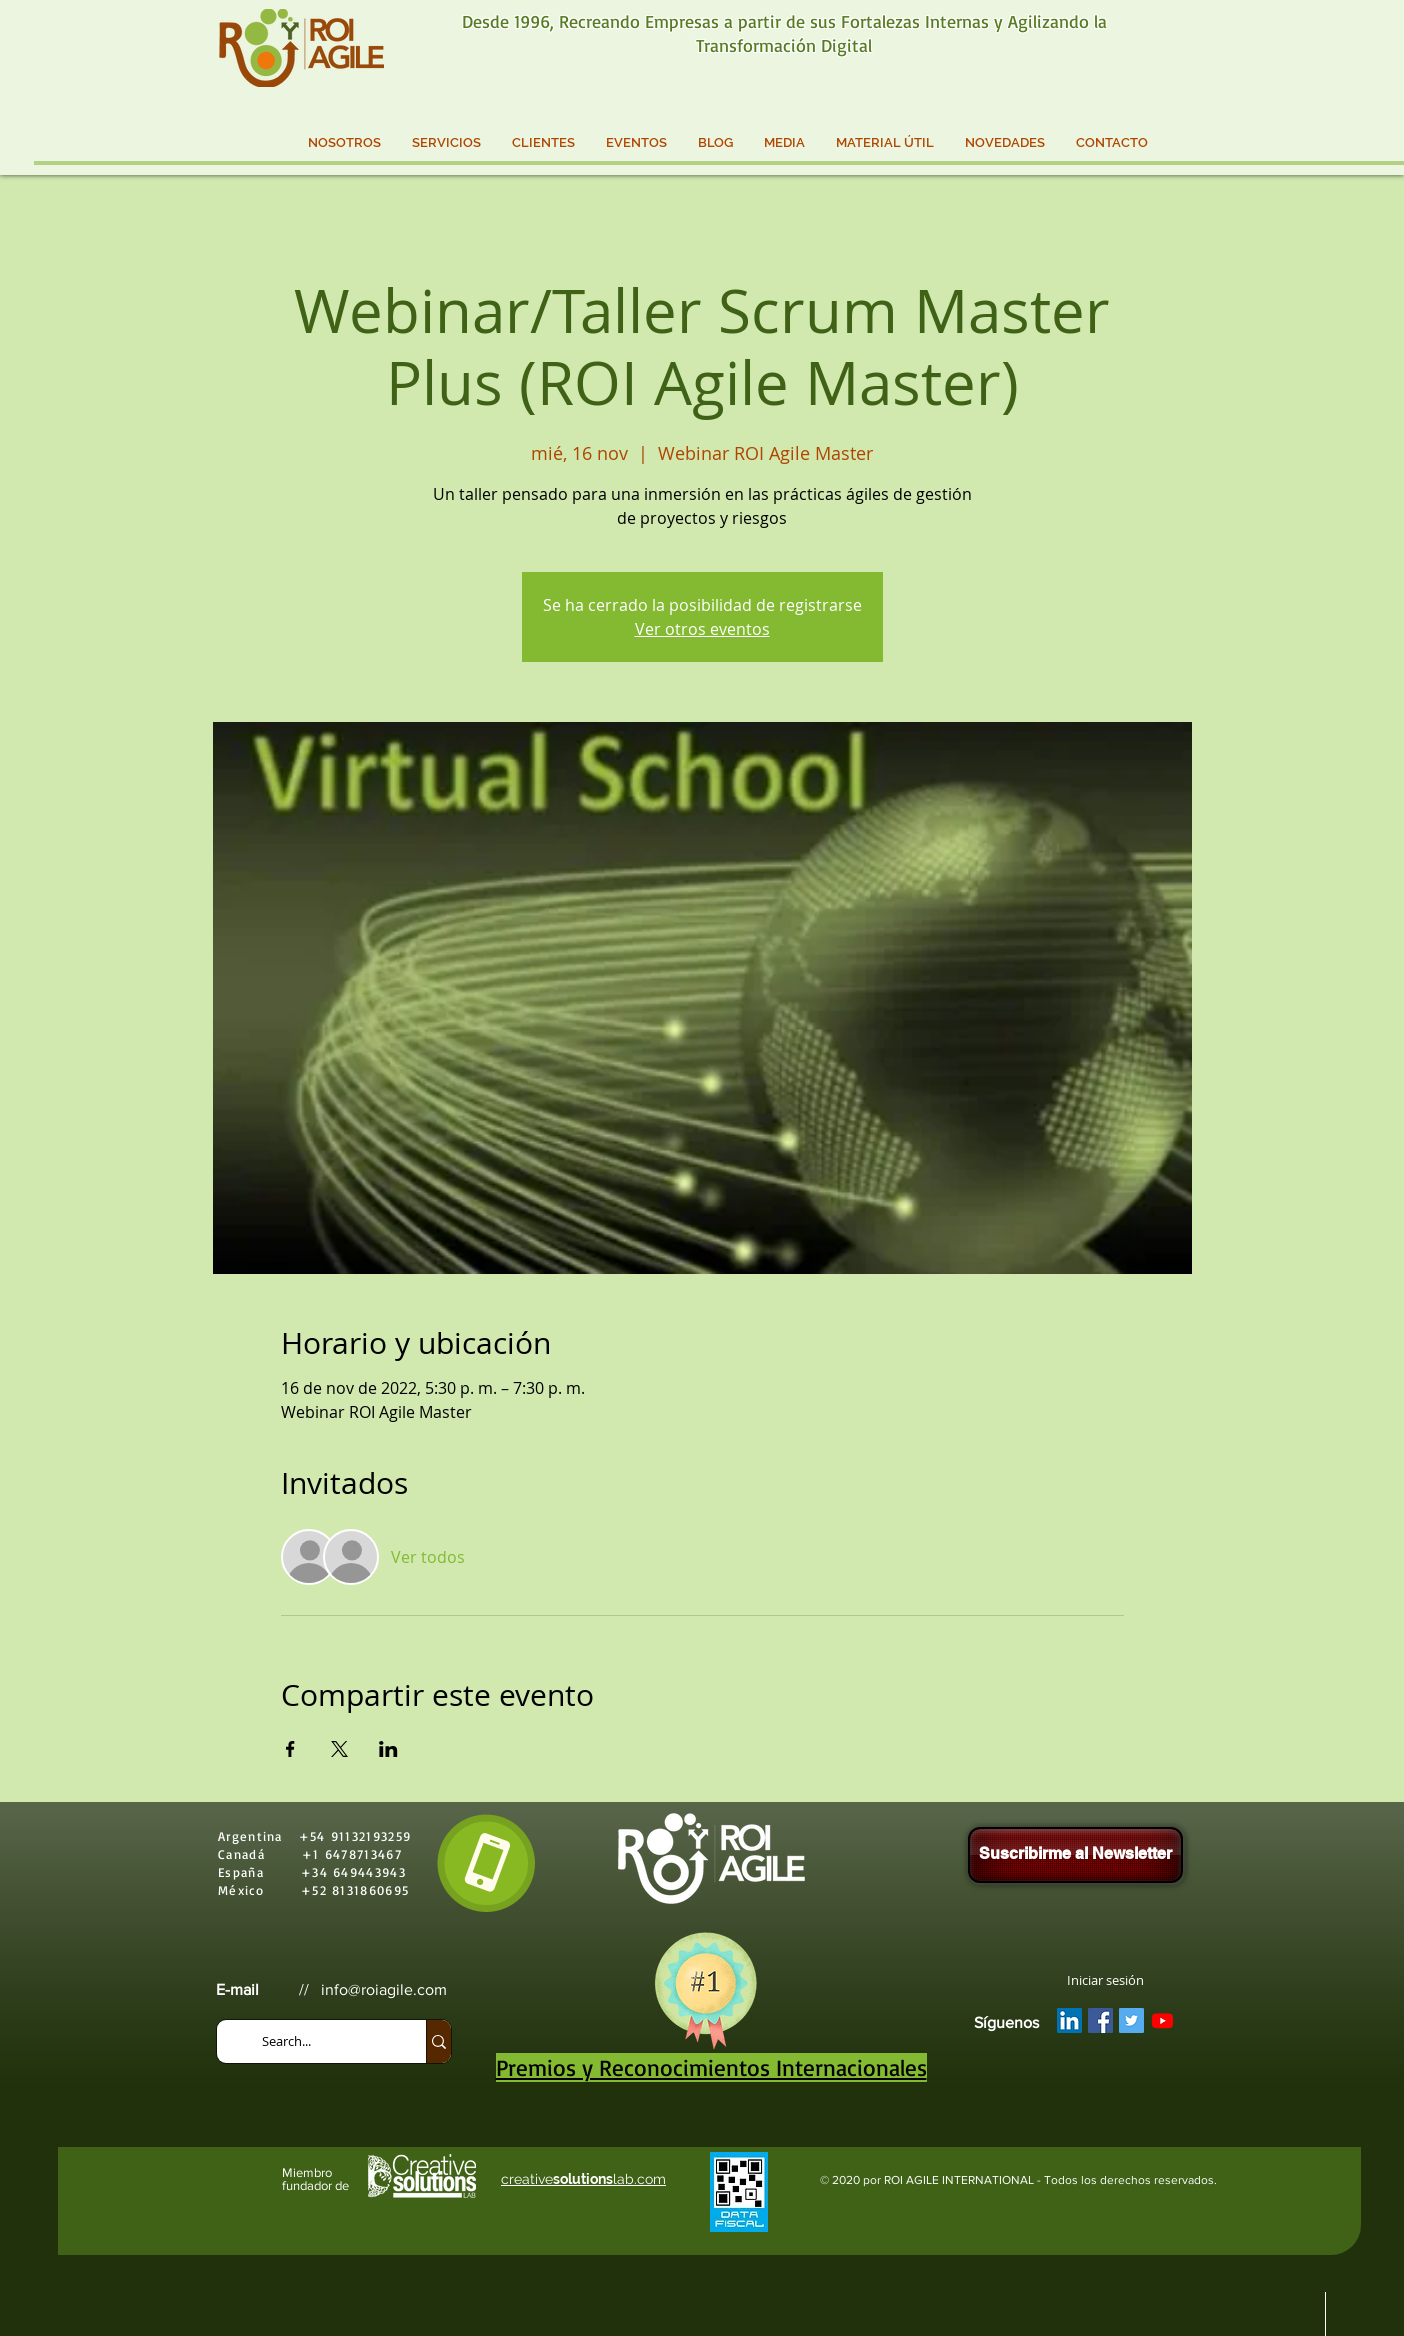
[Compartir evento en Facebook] (290, 1749)
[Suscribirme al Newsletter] (1075, 1855)
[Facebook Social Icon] (1100, 2020)
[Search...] (323, 2041)
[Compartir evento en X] (339, 1749)
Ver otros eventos (702, 629)
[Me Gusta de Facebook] (1130, 2059)
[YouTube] (1162, 2020)
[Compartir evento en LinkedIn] (388, 1749)
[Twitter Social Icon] (1131, 2020)
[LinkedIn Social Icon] (1069, 2020)
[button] (344, 143)
